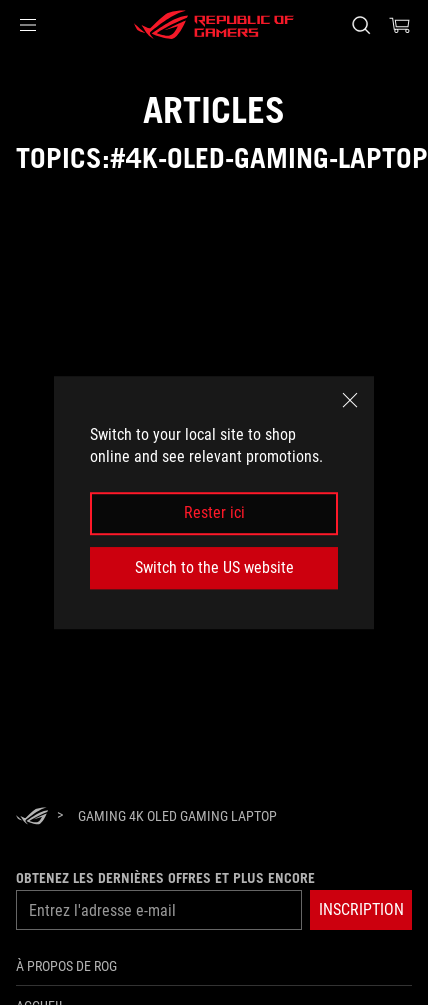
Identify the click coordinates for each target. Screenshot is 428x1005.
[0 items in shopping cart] (400, 25)
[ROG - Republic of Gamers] (214, 25)
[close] (350, 400)
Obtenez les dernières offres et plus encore (165, 878)
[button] (28, 25)
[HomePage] (32, 817)
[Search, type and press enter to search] (360, 25)
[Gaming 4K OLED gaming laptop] (177, 816)
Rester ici (214, 513)
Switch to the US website (214, 567)
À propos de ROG (66, 966)
